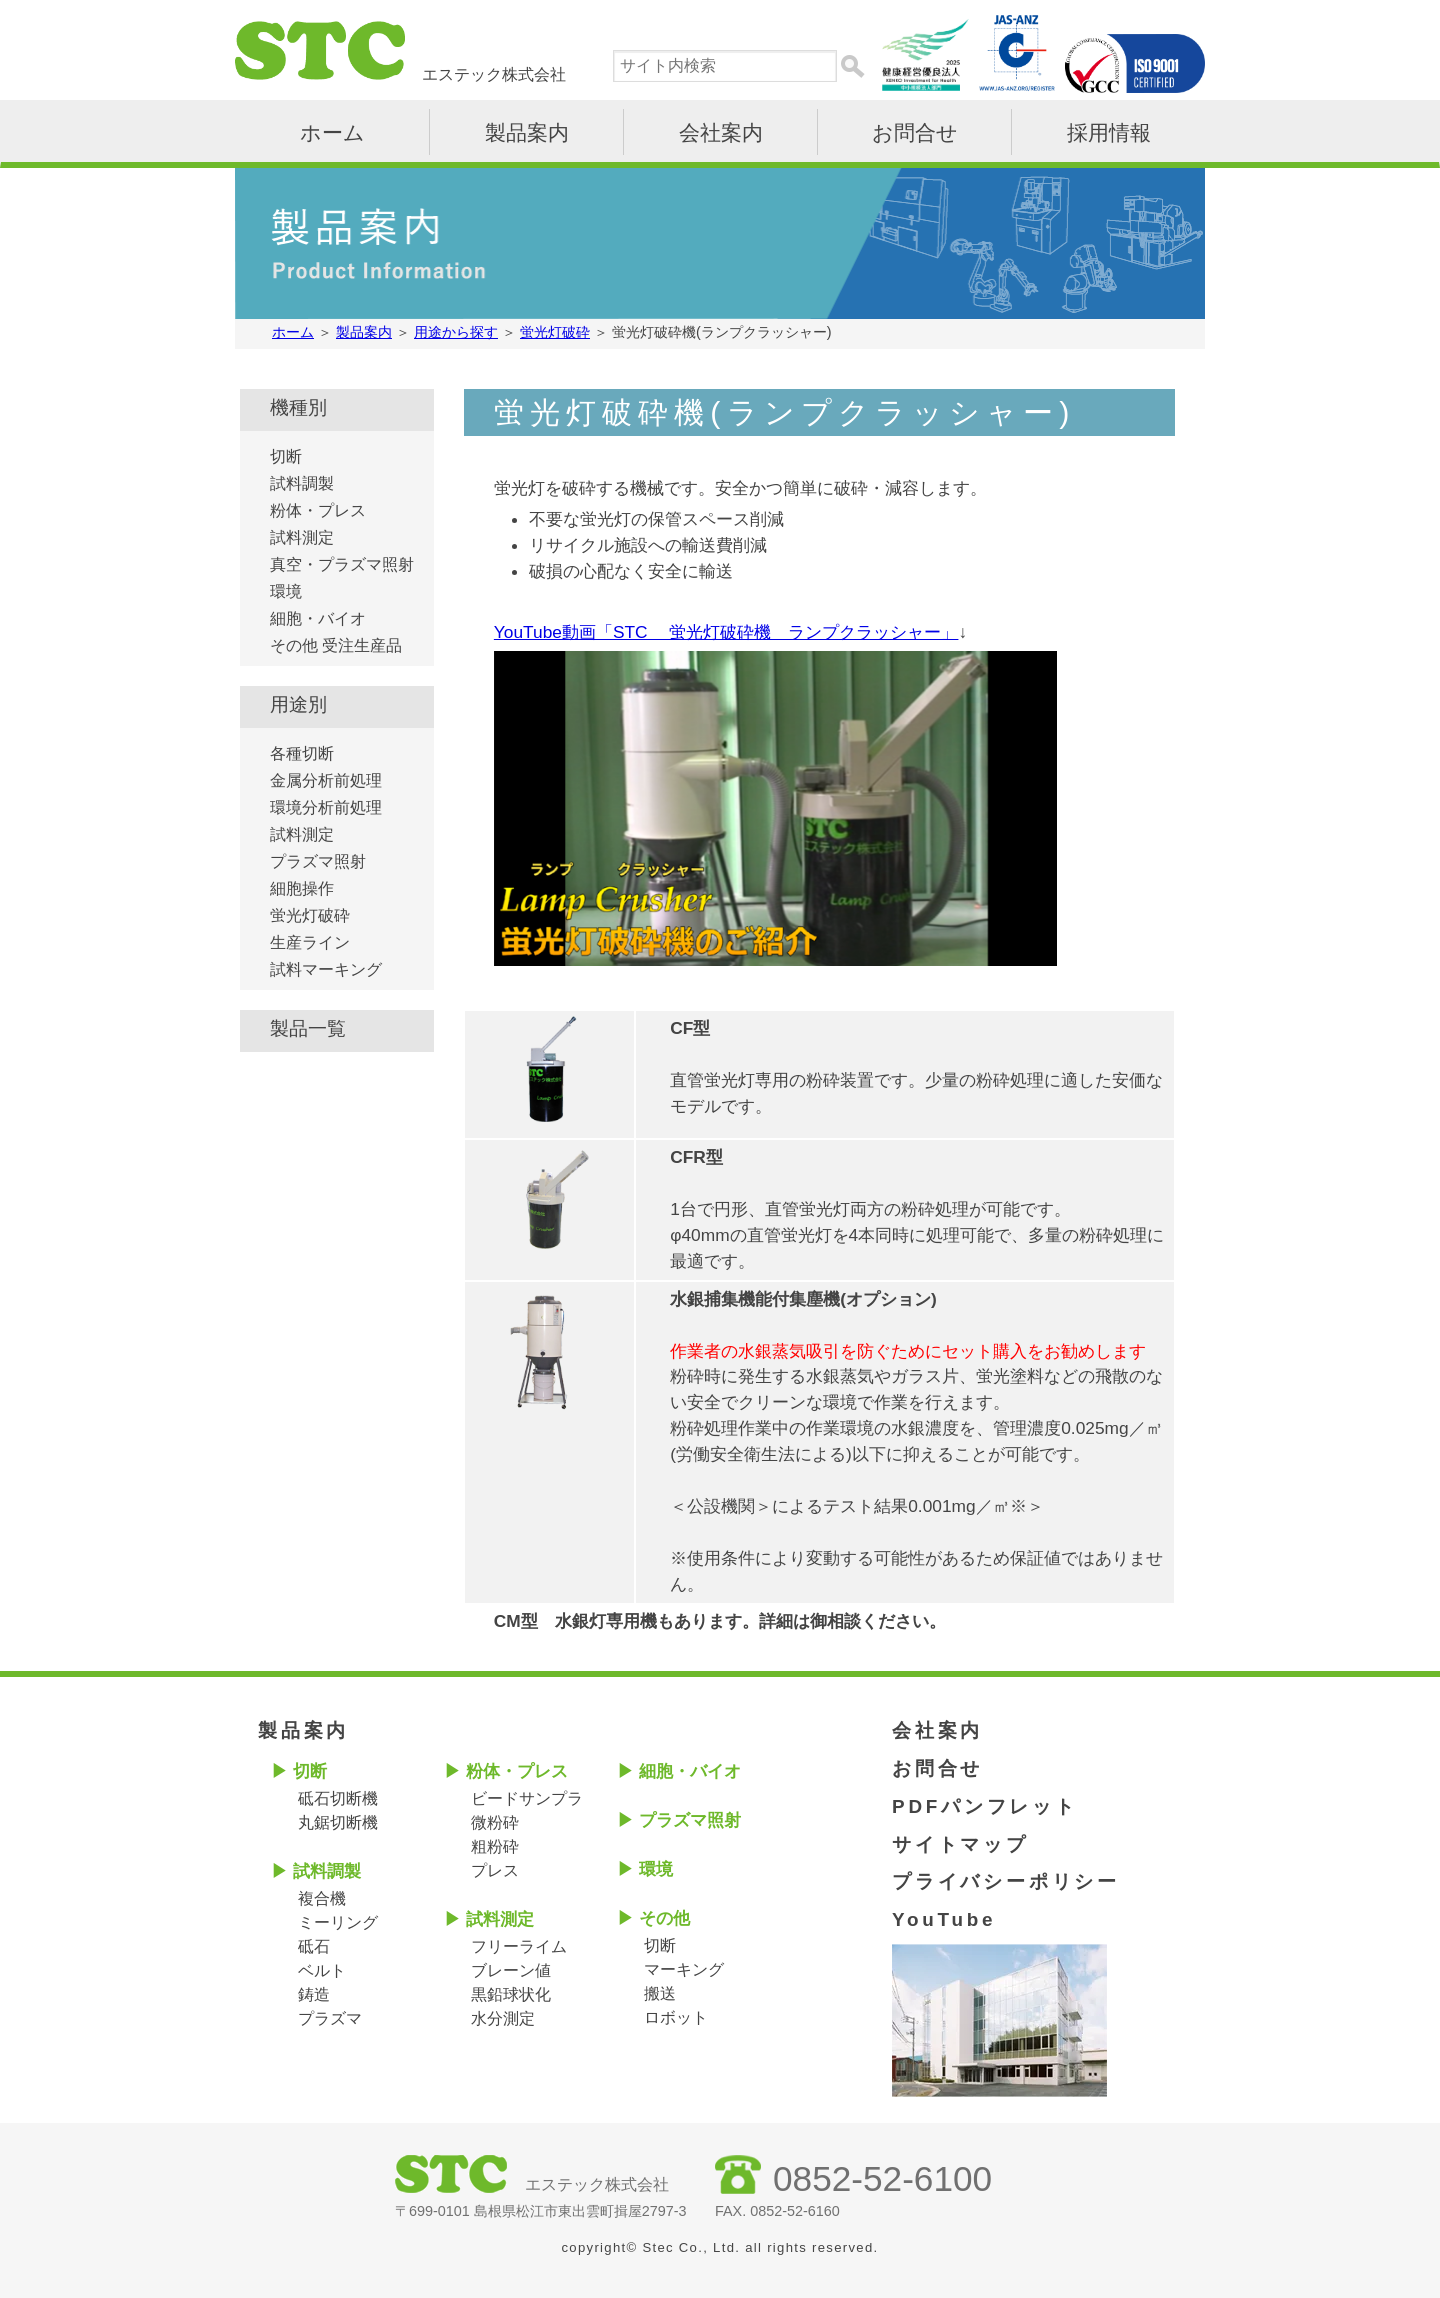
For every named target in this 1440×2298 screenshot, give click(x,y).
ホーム (332, 132)
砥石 (314, 1946)
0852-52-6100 (882, 2178)
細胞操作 (302, 888)
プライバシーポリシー (1006, 1881)
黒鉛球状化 (511, 1994)
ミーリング (338, 1922)
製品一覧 (308, 1028)
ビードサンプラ (527, 1798)
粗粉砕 (495, 1846)
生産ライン (310, 942)
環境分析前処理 (326, 807)
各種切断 (302, 753)
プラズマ (330, 2018)
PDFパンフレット (985, 1806)
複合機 (322, 1898)
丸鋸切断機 (338, 1822)
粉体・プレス (318, 510)
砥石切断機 (338, 1798)
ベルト (322, 1970)
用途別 (298, 704)
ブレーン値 (511, 1970)
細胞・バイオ (318, 618)
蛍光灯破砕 (310, 915)
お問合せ (915, 132)
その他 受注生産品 (336, 645)
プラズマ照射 (318, 861)
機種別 (298, 407)
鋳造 (314, 1994)
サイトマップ (960, 1844)
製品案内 (527, 132)
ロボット (676, 2017)
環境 (286, 591)
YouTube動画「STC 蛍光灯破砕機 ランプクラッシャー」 (726, 632)
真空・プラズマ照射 (342, 564)
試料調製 (302, 483)
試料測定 (302, 537)
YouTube (944, 1919)
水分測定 (503, 2018)
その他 (664, 1918)
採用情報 (1109, 132)
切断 (286, 456)
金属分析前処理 (326, 780)
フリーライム (519, 1946)
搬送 (660, 1993)
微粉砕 (495, 1822)
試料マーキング (326, 969)
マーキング (684, 1969)
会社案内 (721, 132)
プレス (495, 1870)
